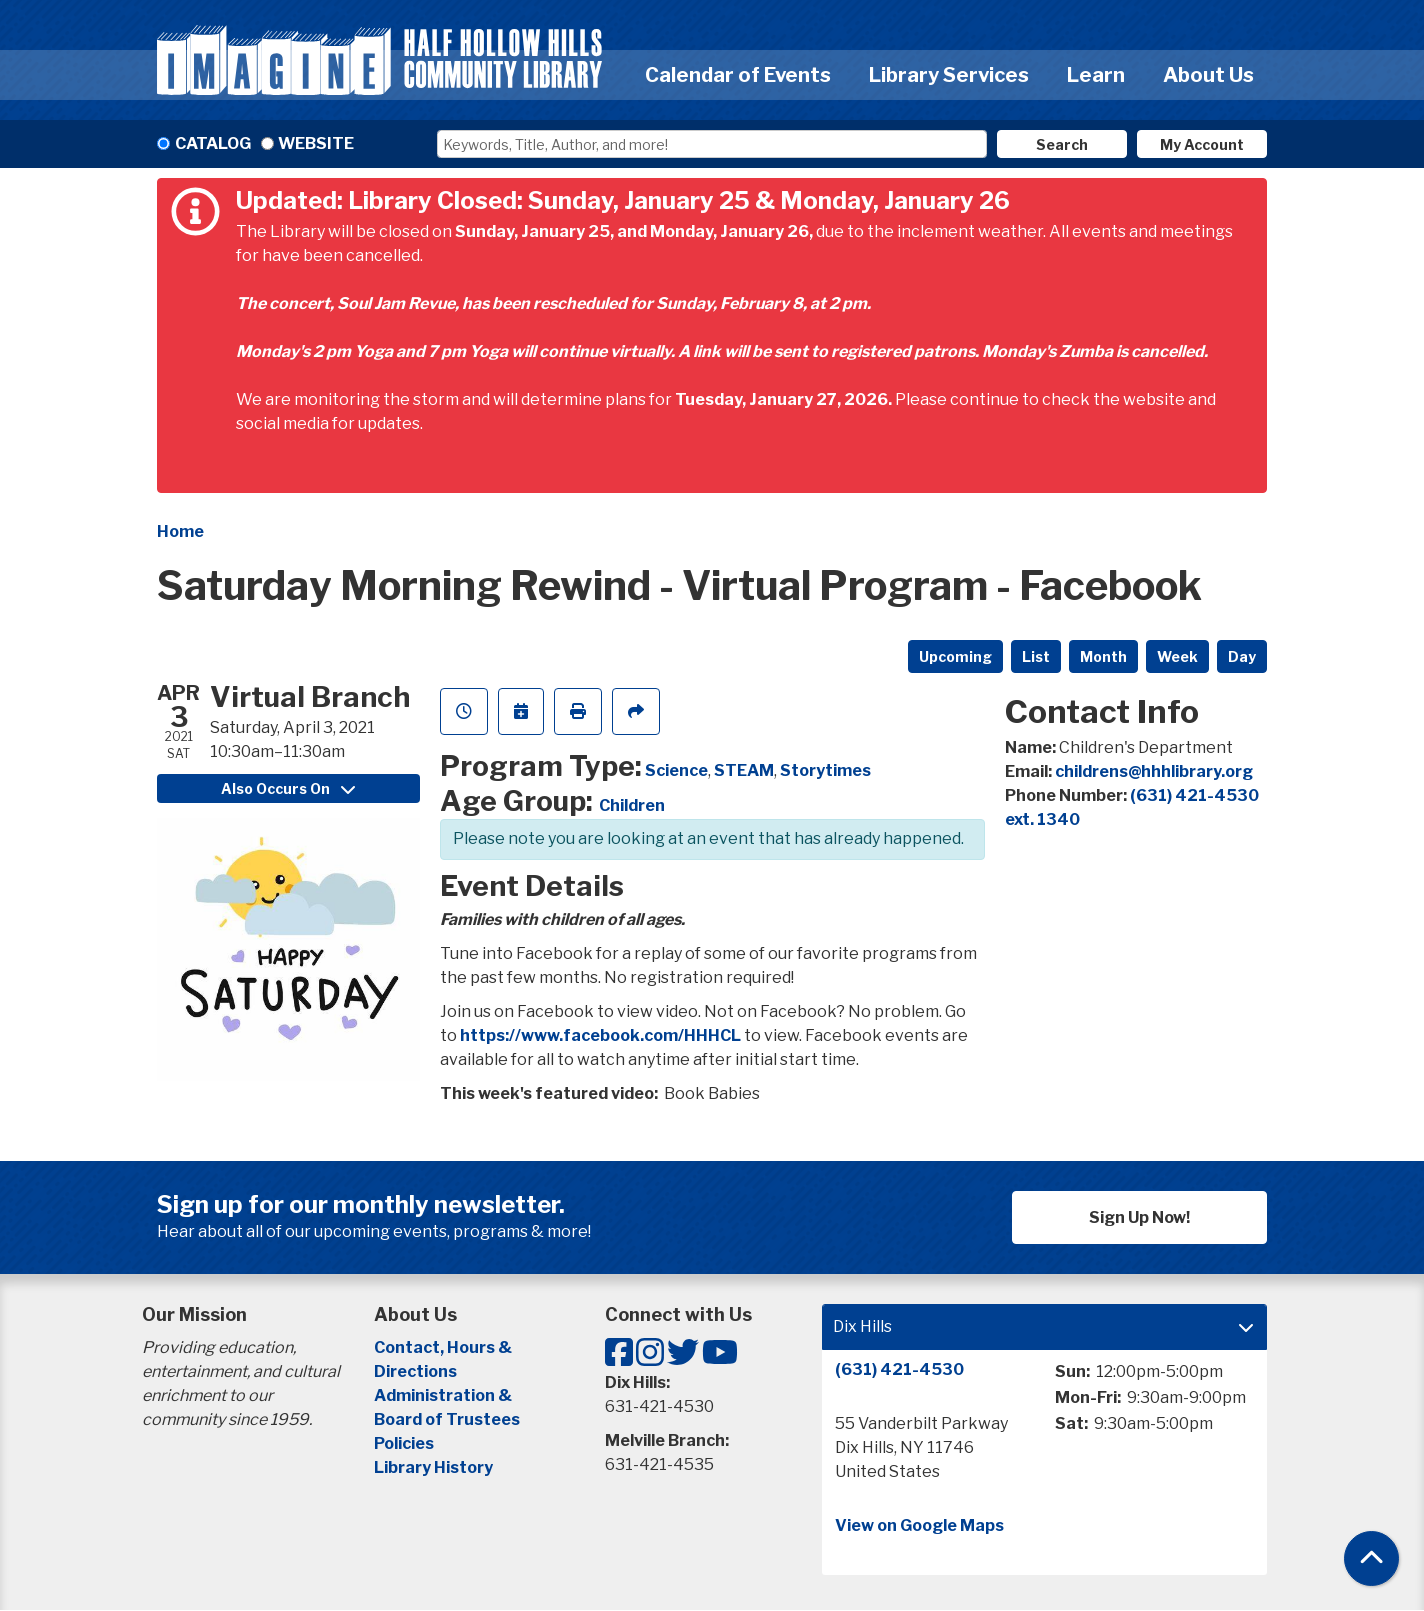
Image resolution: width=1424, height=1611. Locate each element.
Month (1103, 656)
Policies (404, 1443)
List (1036, 656)
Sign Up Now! (1139, 1217)
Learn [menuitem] (1096, 75)
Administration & (444, 1395)
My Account (1202, 144)
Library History (433, 1467)
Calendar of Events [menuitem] (738, 75)
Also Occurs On (288, 788)
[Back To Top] (1371, 1558)
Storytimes (825, 770)
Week (1177, 656)
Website (316, 143)
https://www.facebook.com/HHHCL (600, 1035)
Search (1062, 144)
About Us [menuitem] (1208, 75)
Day (1242, 656)
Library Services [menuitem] (949, 75)
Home (180, 531)
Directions (415, 1371)
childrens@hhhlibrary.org (1154, 771)
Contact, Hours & (444, 1347)
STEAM (744, 770)
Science (676, 770)
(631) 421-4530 (899, 1369)
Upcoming (955, 656)
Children (632, 805)
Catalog (213, 143)
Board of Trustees (447, 1419)
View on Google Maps (919, 1525)
